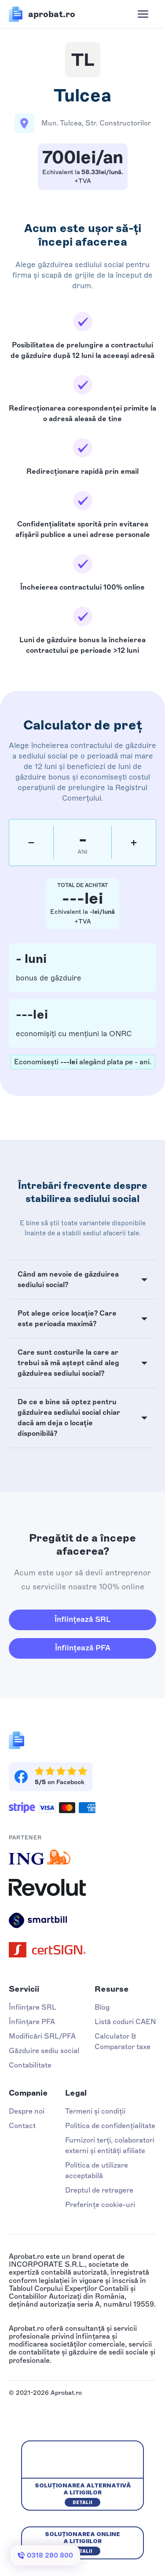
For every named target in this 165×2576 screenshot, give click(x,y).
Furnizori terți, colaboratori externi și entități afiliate (109, 2145)
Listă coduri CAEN (125, 2022)
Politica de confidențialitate (110, 2126)
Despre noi (26, 2111)
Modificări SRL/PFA (42, 2036)
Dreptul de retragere (99, 2190)
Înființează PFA (82, 1647)
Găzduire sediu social (44, 2050)
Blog (102, 2007)
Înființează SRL (82, 1619)
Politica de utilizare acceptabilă (96, 2170)
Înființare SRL (32, 2007)
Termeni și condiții (95, 2111)
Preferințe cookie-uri (100, 2204)
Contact (22, 2126)
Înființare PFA (32, 2022)
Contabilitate (30, 2065)
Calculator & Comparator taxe (122, 2041)
